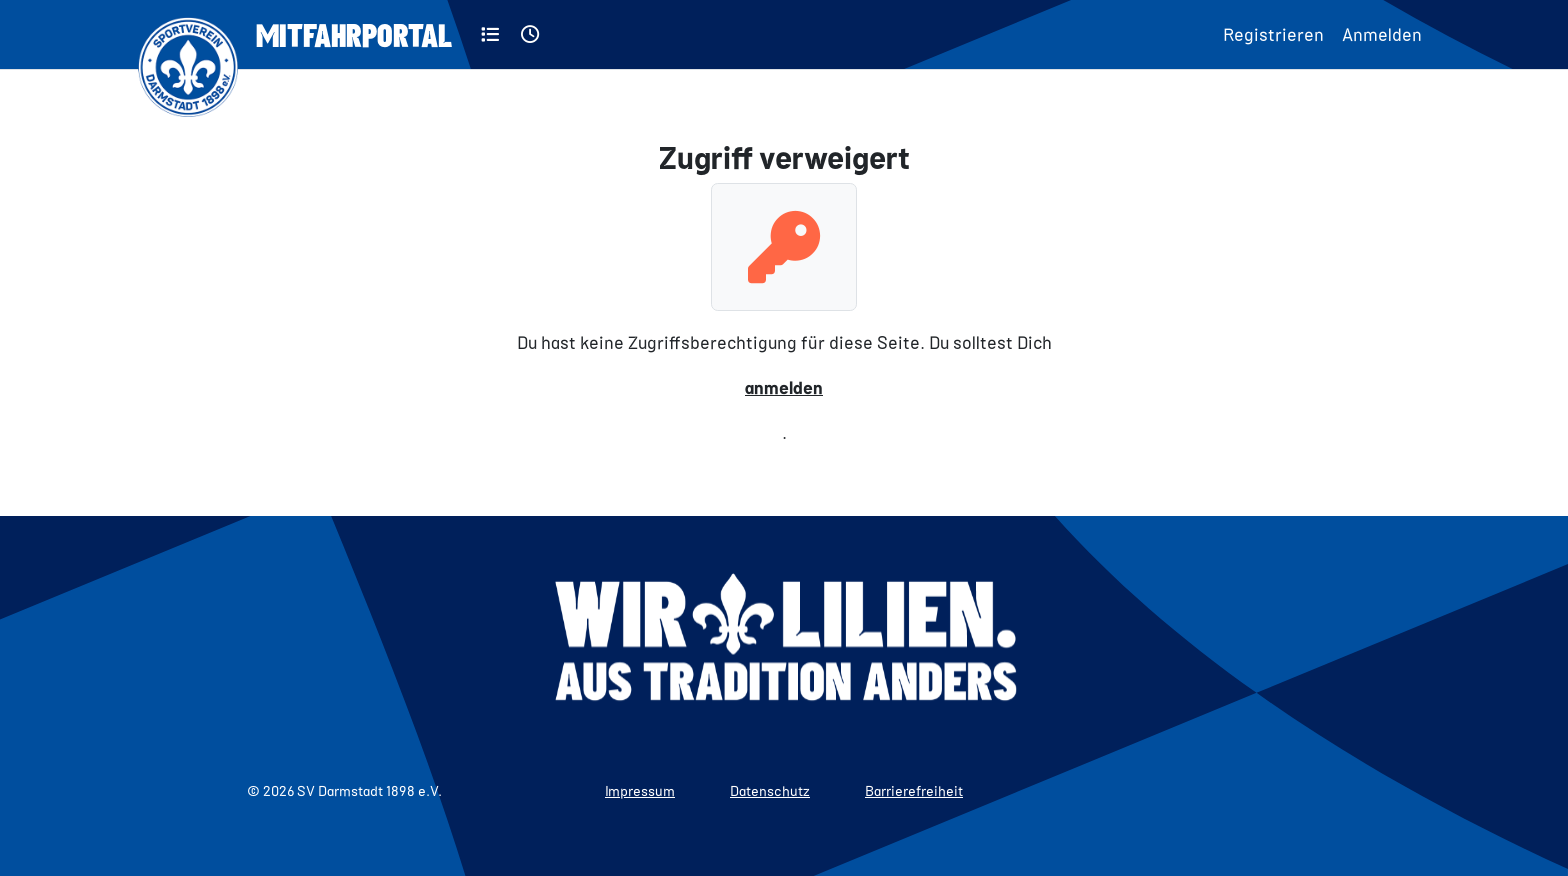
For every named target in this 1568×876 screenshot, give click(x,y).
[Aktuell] (530, 34)
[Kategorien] (490, 34)
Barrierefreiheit (914, 790)
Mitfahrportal (354, 34)
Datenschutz (770, 790)
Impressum (640, 790)
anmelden (784, 387)
